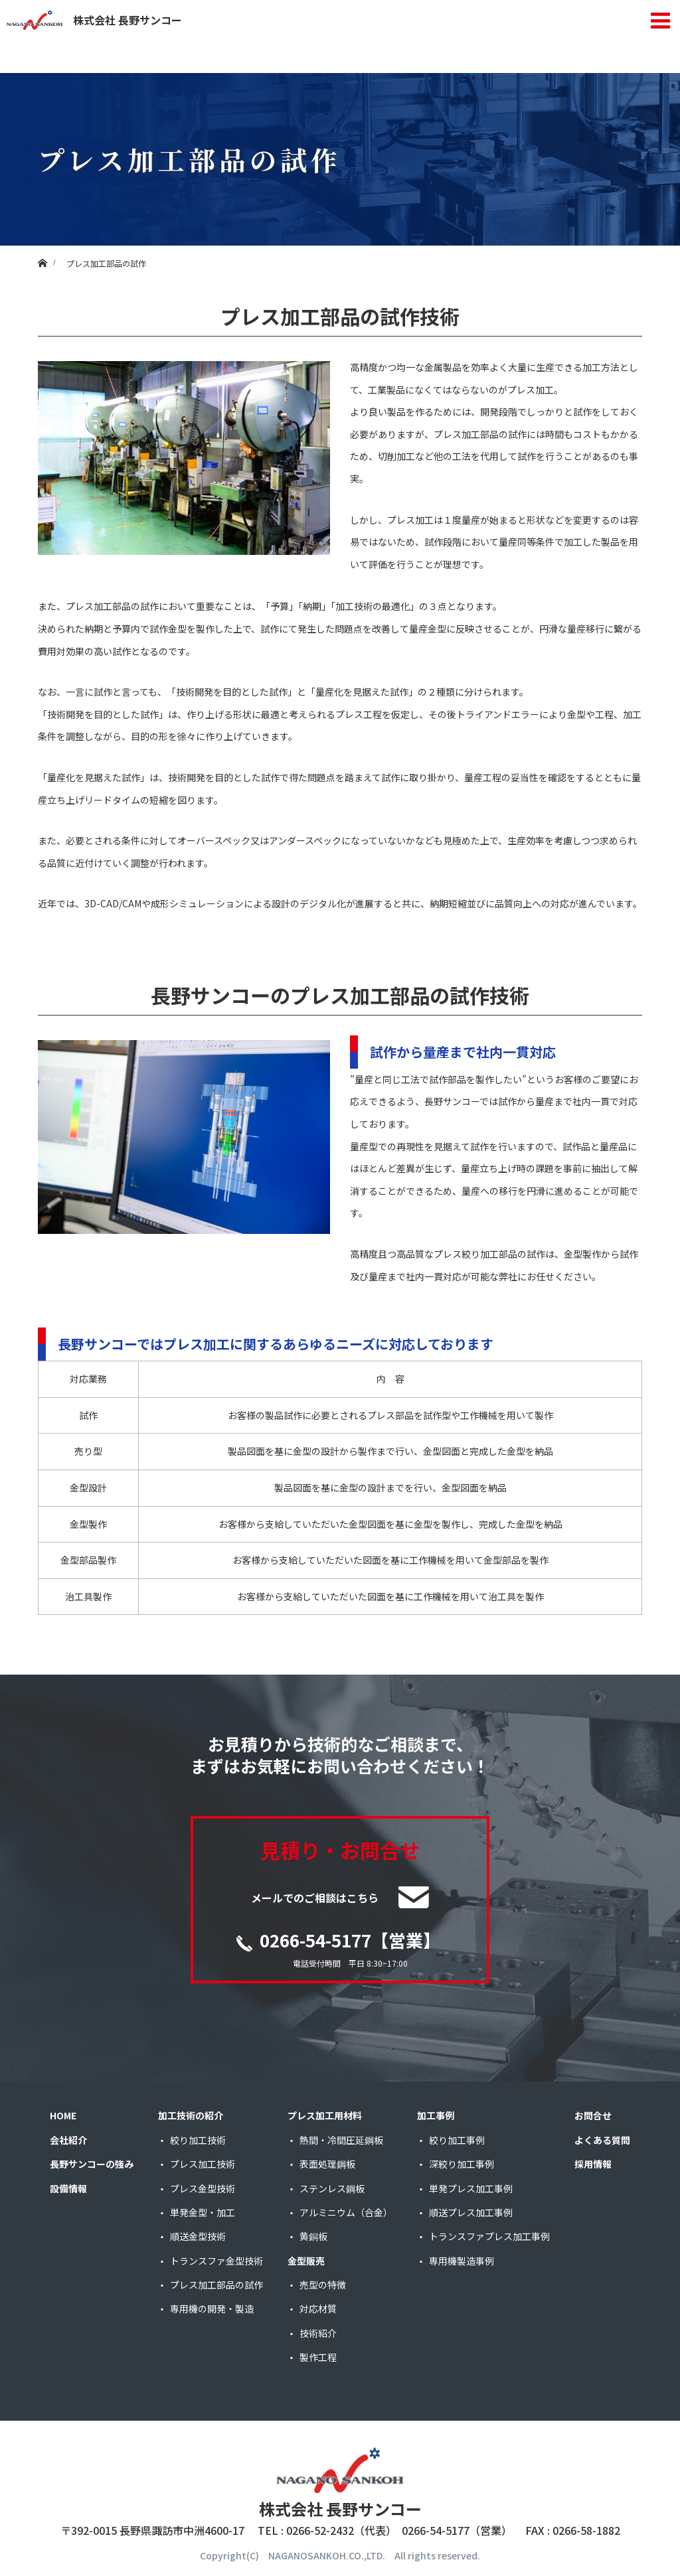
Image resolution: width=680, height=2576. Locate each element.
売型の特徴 (322, 2284)
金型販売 (306, 2260)
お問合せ (593, 2115)
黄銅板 (313, 2236)
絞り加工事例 (457, 2140)
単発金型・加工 (202, 2212)
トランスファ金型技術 (216, 2260)
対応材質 (318, 2308)
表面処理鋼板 (327, 2163)
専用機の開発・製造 (212, 2308)
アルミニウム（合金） (345, 2212)
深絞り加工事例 (461, 2163)
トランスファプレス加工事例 (489, 2236)
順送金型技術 (198, 2236)
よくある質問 (602, 2140)
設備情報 (68, 2188)
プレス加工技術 (202, 2163)
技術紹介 (318, 2333)
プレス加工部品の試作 (216, 2284)
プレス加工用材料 (325, 2115)
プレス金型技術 (202, 2188)
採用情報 (593, 2163)
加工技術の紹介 (190, 2115)
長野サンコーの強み (91, 2163)
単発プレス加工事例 (471, 2188)
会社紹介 (68, 2140)
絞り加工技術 (198, 2140)
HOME (63, 2115)
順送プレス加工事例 (471, 2212)
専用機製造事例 (461, 2260)
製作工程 (318, 2357)
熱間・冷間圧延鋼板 (341, 2140)
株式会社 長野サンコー (94, 20)
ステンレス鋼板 (332, 2188)
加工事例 (435, 2115)
